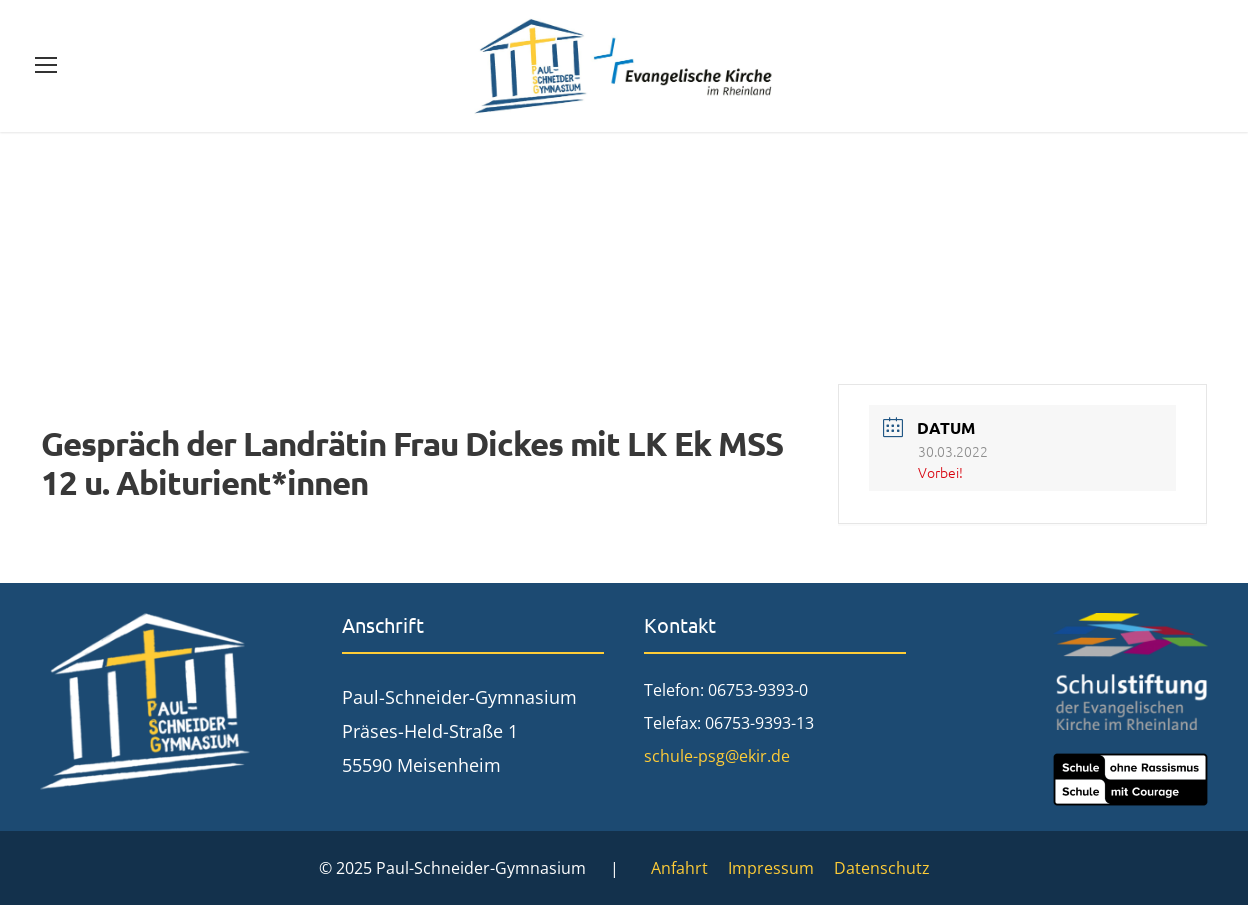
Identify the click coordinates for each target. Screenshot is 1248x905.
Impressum (771, 868)
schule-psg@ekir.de (717, 756)
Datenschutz (882, 868)
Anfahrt (679, 868)
